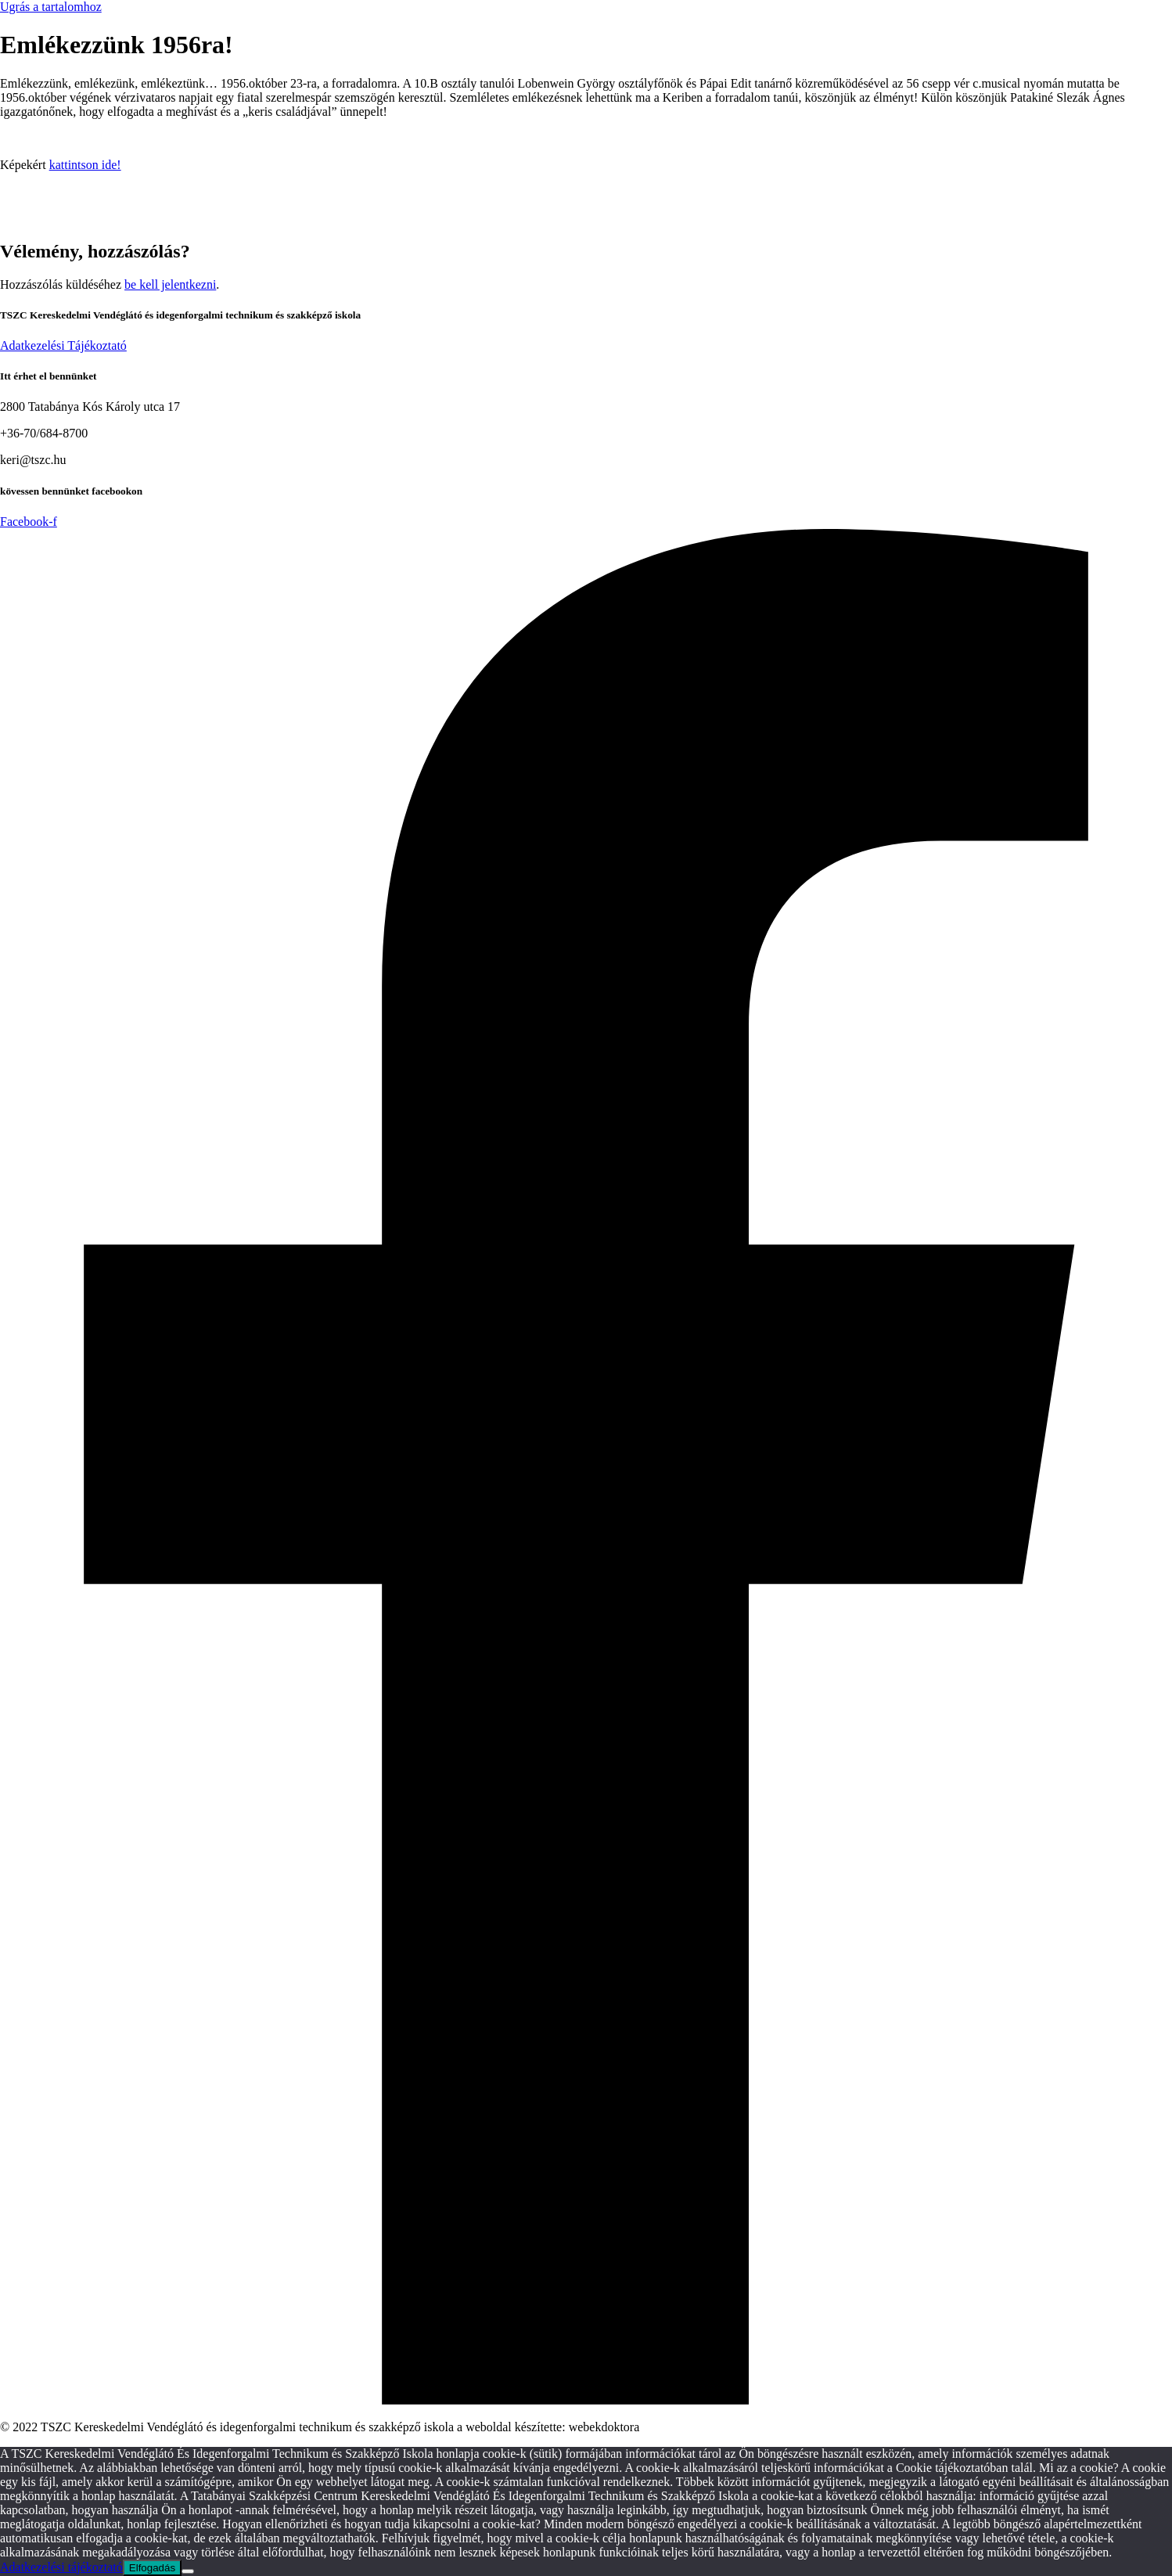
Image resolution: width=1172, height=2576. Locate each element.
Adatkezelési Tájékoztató (63, 345)
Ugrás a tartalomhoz (51, 6)
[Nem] (188, 2571)
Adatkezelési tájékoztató (61, 2567)
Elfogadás (152, 2568)
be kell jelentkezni (170, 284)
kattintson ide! (85, 164)
